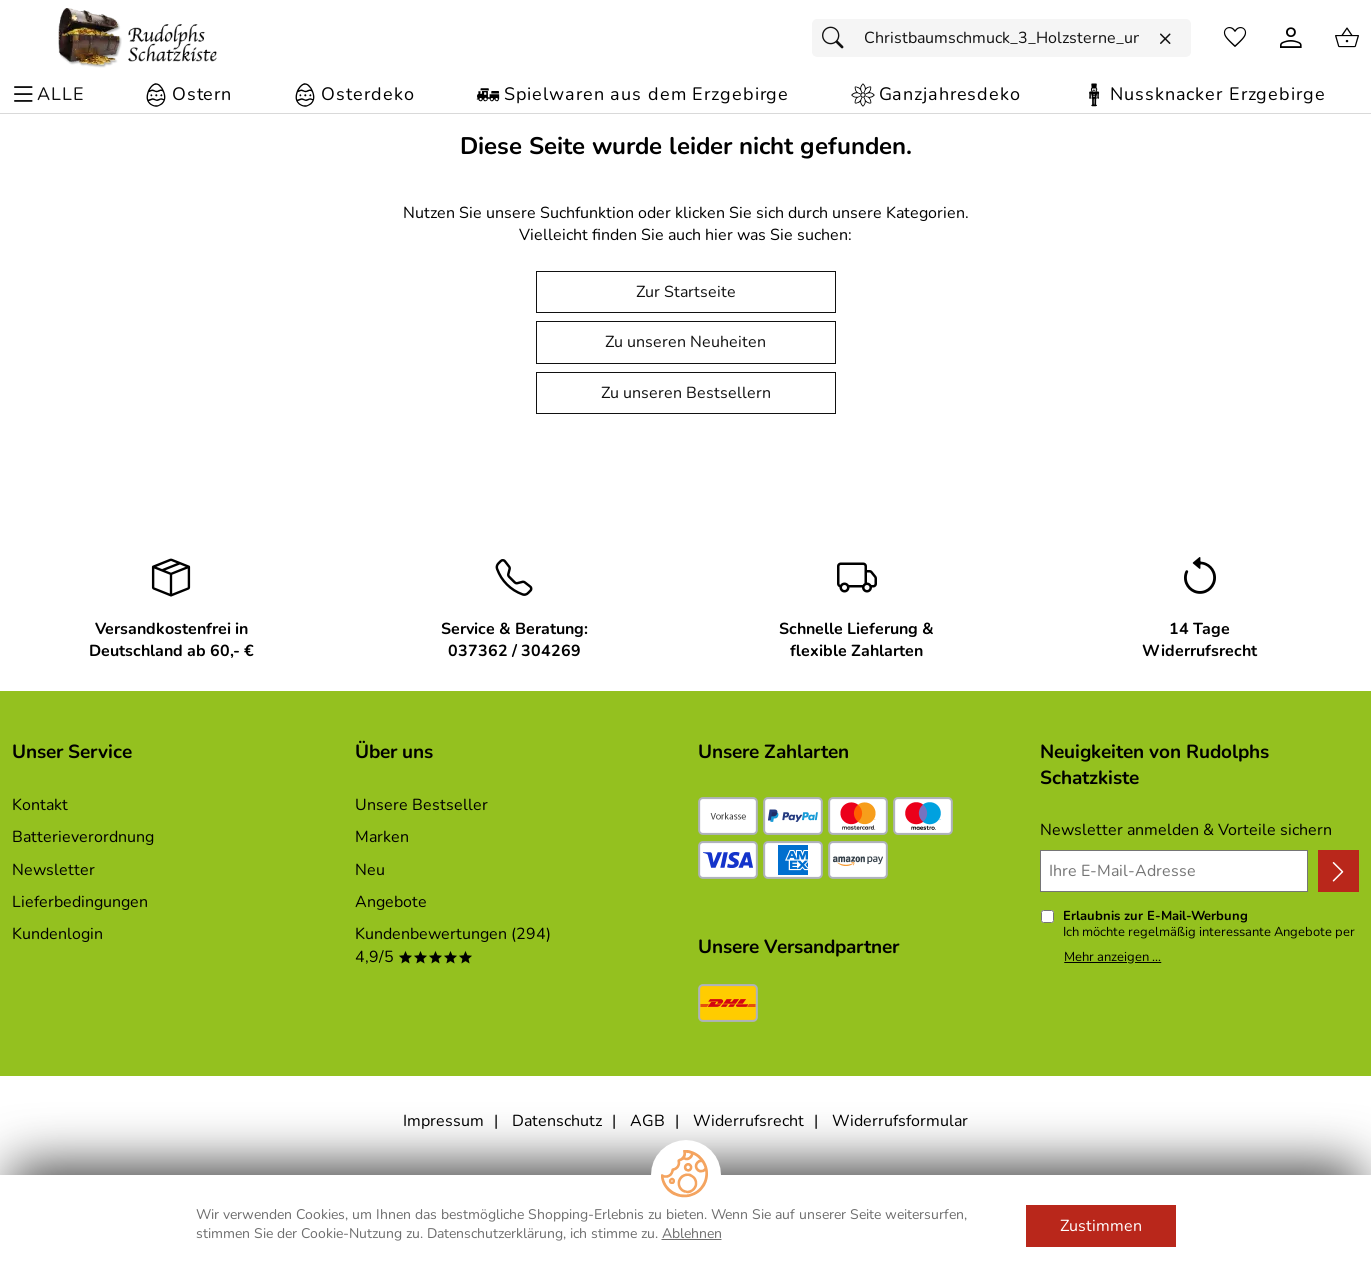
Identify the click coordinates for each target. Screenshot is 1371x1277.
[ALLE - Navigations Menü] (51, 94)
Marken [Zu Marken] (382, 837)
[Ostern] (188, 94)
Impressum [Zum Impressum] (443, 1121)
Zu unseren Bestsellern (686, 393)
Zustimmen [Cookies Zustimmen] (1101, 1226)
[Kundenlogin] (1291, 38)
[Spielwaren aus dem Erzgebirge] (633, 94)
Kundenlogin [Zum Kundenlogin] (57, 934)
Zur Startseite (686, 292)
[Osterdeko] (353, 94)
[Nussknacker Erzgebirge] (1203, 94)
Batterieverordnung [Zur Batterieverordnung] (83, 837)
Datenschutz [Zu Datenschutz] (557, 1121)
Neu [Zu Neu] (370, 870)
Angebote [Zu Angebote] (391, 902)
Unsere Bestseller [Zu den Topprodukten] (421, 805)
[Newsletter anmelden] (1338, 871)
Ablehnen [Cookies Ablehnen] (692, 1233)
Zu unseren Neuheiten (685, 342)
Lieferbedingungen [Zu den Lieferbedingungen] (80, 902)
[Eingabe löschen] (1165, 39)
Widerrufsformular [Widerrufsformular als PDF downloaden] (900, 1121)
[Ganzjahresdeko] (936, 94)
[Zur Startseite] (138, 38)
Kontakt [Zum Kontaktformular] (40, 805)
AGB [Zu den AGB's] (647, 1121)
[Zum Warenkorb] (1347, 38)
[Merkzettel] (1235, 38)
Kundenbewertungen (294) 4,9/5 (453, 945)
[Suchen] (838, 38)
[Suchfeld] (1001, 38)
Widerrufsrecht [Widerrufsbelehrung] (748, 1121)
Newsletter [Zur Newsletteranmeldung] (53, 870)
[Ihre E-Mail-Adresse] (1174, 871)
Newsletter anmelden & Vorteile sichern (1186, 830)
